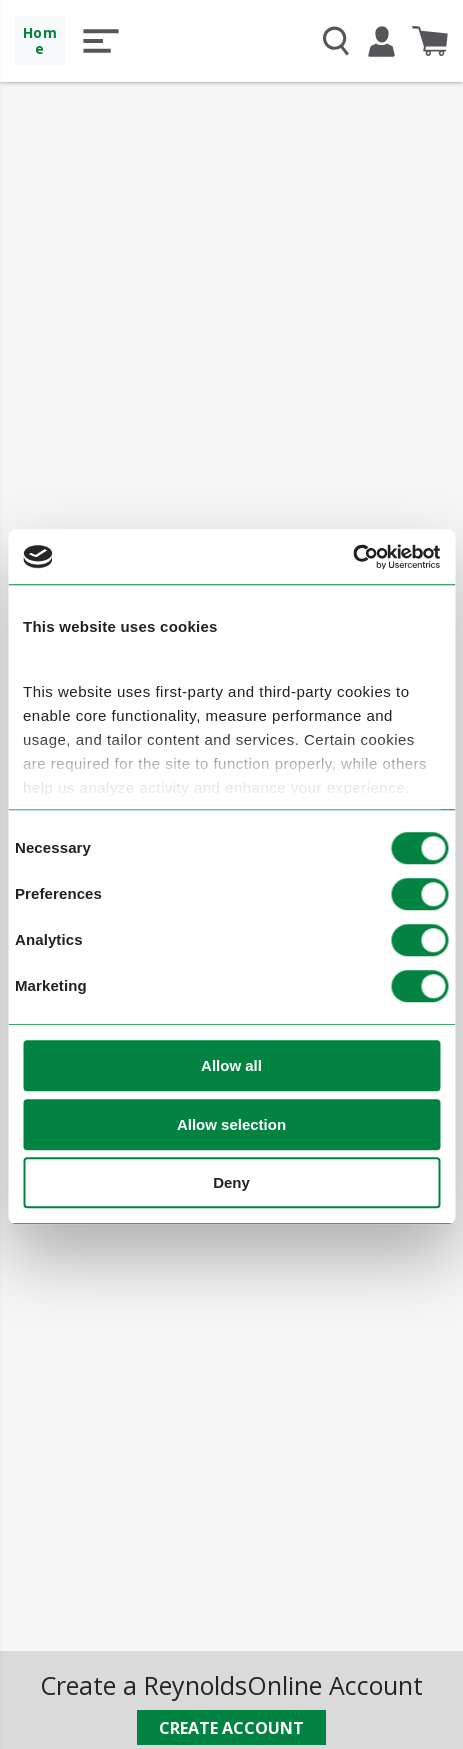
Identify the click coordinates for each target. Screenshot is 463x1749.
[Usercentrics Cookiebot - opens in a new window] (352, 557)
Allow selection (231, 1124)
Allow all (231, 1066)
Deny (231, 1183)
